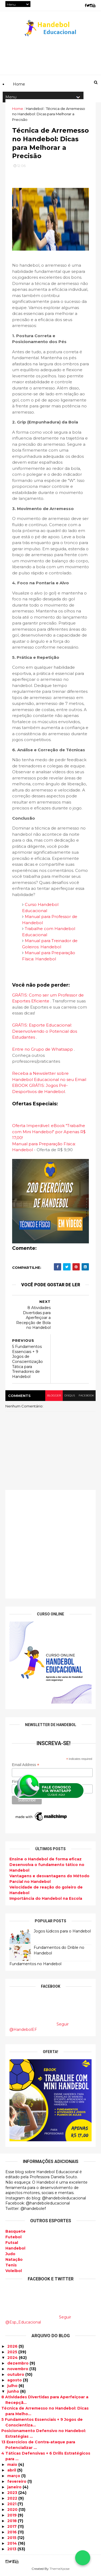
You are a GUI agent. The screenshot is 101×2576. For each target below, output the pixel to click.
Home (17, 109)
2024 (13, 2358)
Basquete (15, 2231)
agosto (15, 2380)
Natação (14, 2260)
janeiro (15, 2487)
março (14, 2476)
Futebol (13, 2237)
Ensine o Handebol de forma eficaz (45, 1860)
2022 (12, 2498)
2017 (12, 2527)
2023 (12, 2493)
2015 (12, 2538)
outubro (16, 2375)
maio (12, 2465)
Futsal (11, 2243)
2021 (12, 2504)
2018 (12, 2521)
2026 (13, 2346)
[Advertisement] (50, 1545)
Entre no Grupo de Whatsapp (43, 1050)
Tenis (11, 2265)
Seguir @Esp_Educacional (38, 2320)
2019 (12, 2515)
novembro (18, 2369)
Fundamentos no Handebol (35, 1964)
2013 (12, 2549)
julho (13, 2386)
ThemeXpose (59, 2569)
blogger (53, 1396)
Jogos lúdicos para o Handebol (62, 1932)
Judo (10, 2254)
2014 (12, 2543)
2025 (12, 2352)
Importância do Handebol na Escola (45, 1899)
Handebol (15, 2248)
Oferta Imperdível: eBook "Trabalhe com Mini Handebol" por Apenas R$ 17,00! (49, 1133)
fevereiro (17, 2482)
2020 (13, 2510)
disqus (69, 1396)
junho (13, 2391)
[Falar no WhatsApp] (82, 2557)
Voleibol (13, 2271)
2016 (12, 2532)
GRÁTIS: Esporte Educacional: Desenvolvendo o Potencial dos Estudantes (44, 1032)
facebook (86, 1396)
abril (12, 2470)
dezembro (18, 2363)
